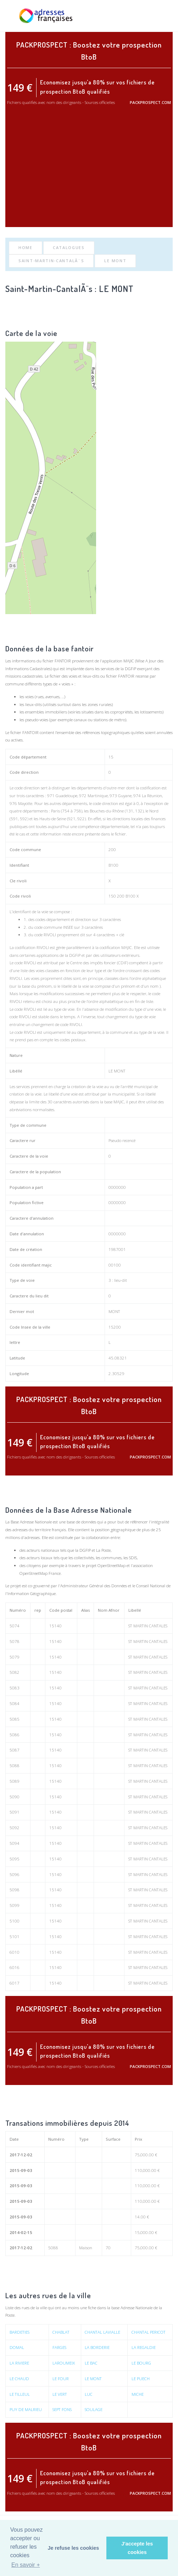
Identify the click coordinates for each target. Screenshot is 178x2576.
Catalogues (69, 247)
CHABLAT (60, 2332)
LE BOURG (141, 2363)
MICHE (138, 2394)
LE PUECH (141, 2378)
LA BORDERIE (97, 2347)
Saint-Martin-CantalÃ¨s (51, 260)
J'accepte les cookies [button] (137, 2548)
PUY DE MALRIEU (26, 2409)
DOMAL (17, 2347)
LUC (89, 2394)
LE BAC (91, 2363)
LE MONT (115, 260)
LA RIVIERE (19, 2363)
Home (25, 247)
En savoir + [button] (25, 2565)
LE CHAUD (19, 2378)
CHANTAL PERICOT (149, 2332)
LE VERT (59, 2394)
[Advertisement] (89, 172)
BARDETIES (19, 2332)
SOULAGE (93, 2409)
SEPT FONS (62, 2409)
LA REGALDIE (144, 2347)
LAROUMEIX (63, 2363)
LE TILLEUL (20, 2394)
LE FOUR (60, 2378)
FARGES (59, 2347)
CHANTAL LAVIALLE (102, 2332)
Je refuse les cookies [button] (73, 2548)
